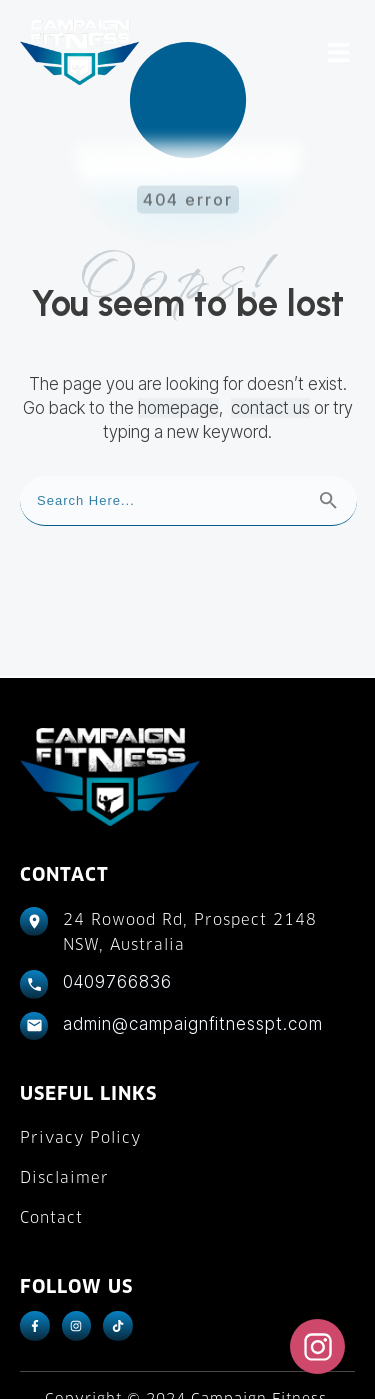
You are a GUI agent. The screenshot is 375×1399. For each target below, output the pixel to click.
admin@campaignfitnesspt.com (193, 951)
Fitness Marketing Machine (232, 1359)
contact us (270, 336)
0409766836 (117, 910)
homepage (178, 336)
